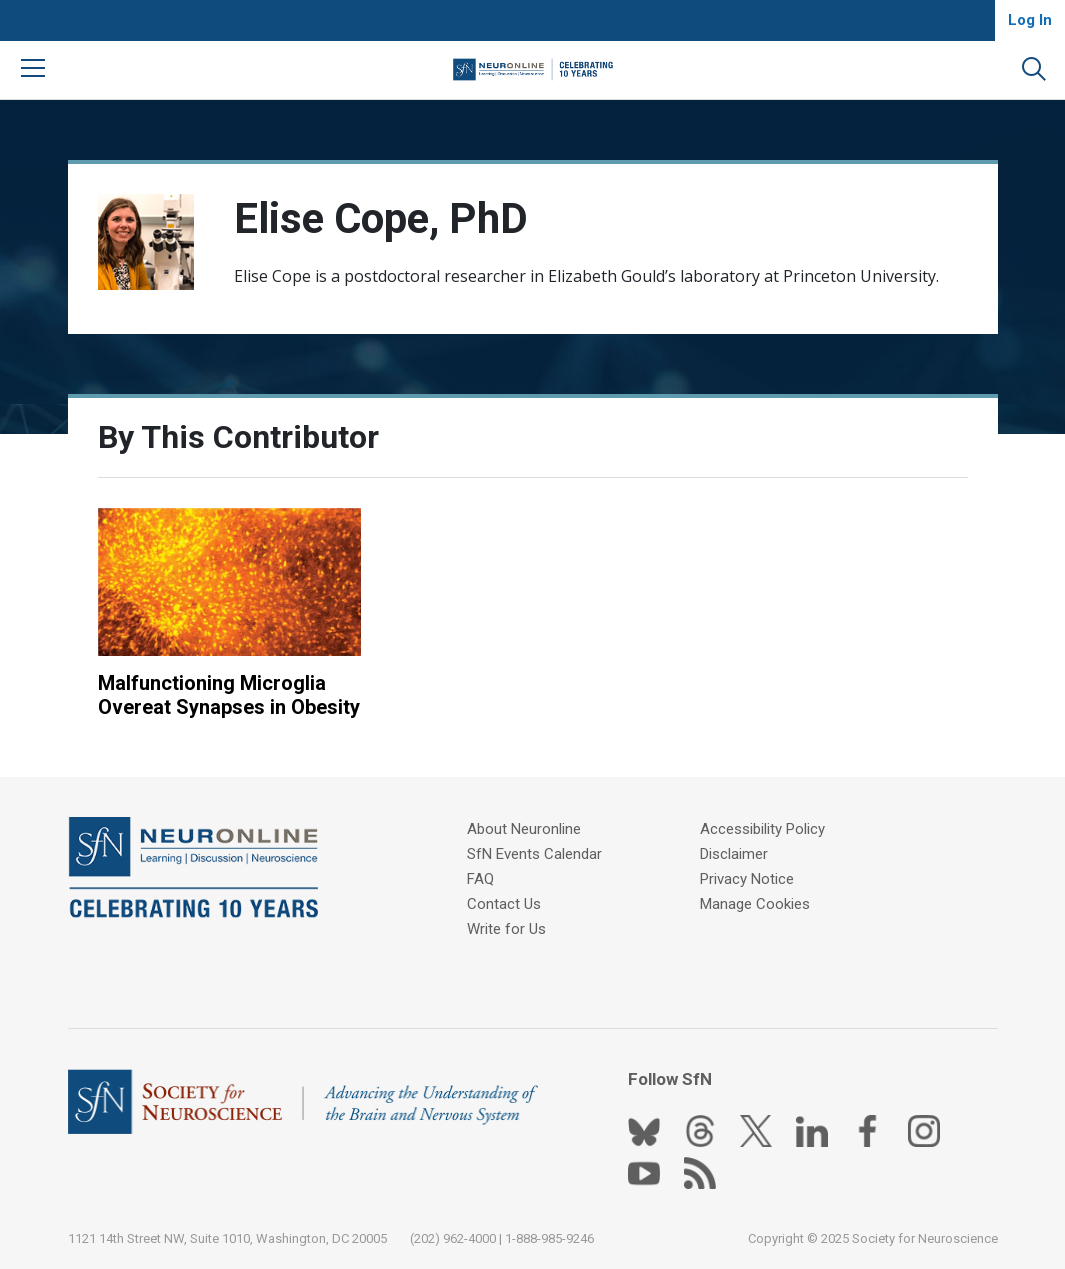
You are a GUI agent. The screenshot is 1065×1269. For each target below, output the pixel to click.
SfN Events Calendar (534, 854)
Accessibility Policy (762, 829)
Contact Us (504, 904)
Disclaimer (734, 854)
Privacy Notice (747, 879)
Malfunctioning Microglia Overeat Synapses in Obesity (229, 695)
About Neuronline (524, 829)
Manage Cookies (755, 904)
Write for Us (506, 929)
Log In (1030, 20)
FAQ (480, 879)
